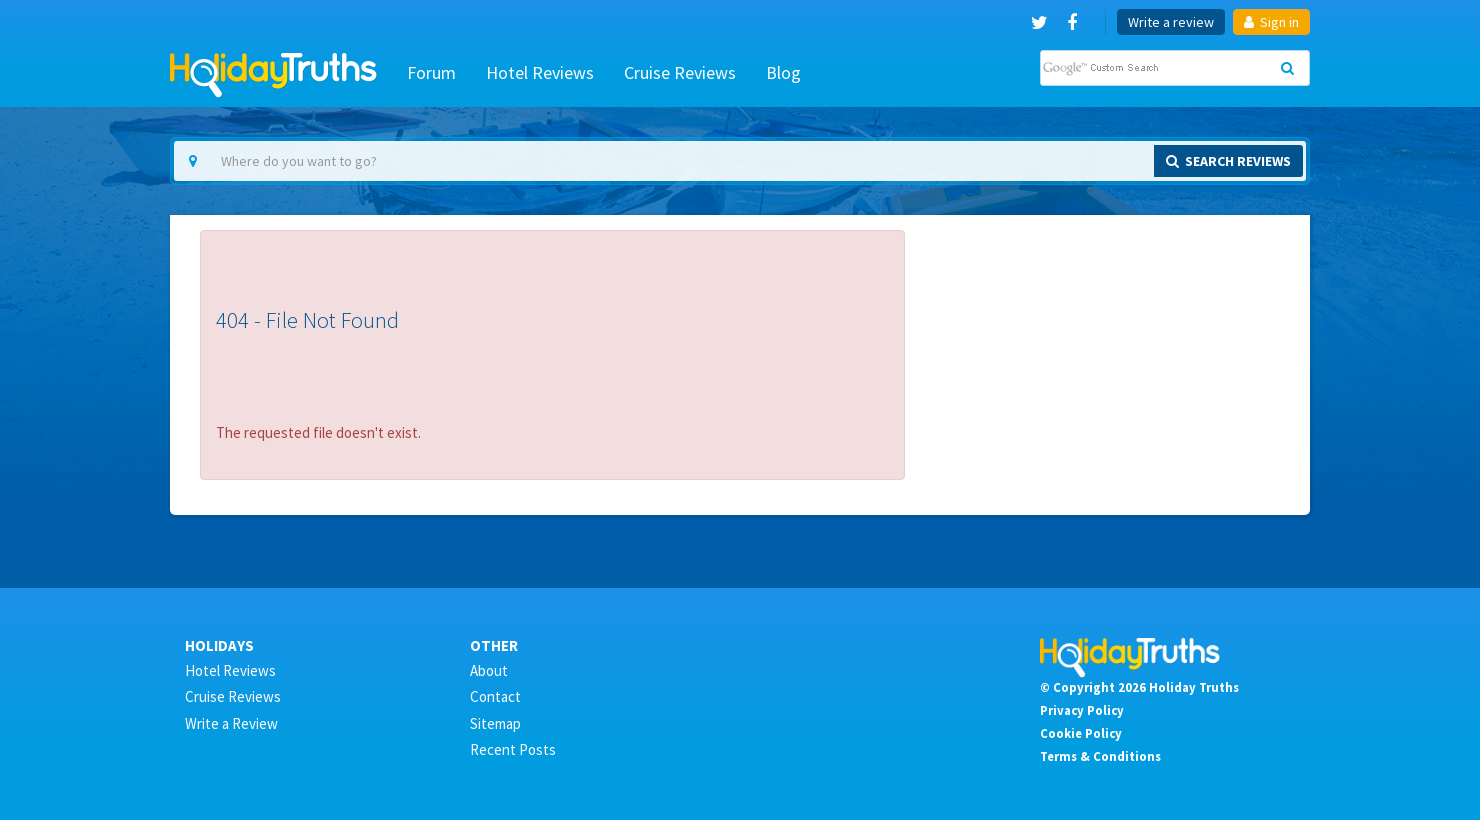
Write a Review (231, 723)
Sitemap (495, 723)
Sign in (1271, 22)
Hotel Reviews (540, 72)
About (489, 670)
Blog (783, 72)
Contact (495, 696)
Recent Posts (513, 749)
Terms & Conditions (1100, 756)
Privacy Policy (1082, 710)
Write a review (1171, 22)
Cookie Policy (1081, 733)
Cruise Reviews (680, 72)
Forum (431, 72)
